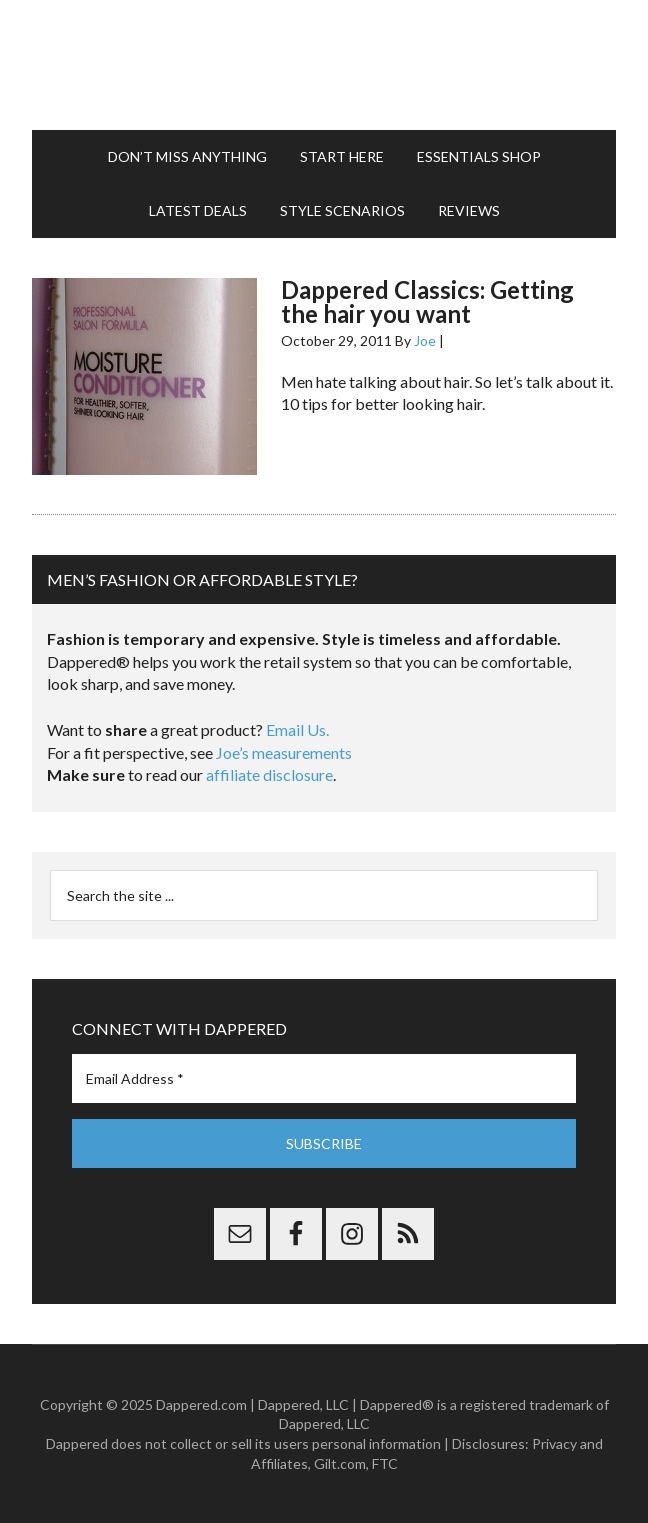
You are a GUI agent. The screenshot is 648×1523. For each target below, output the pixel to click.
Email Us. (297, 729)
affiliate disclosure (269, 774)
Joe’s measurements (284, 752)
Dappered (323, 65)
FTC (385, 1463)
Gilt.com (340, 1463)
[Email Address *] (323, 1078)
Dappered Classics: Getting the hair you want (427, 301)
